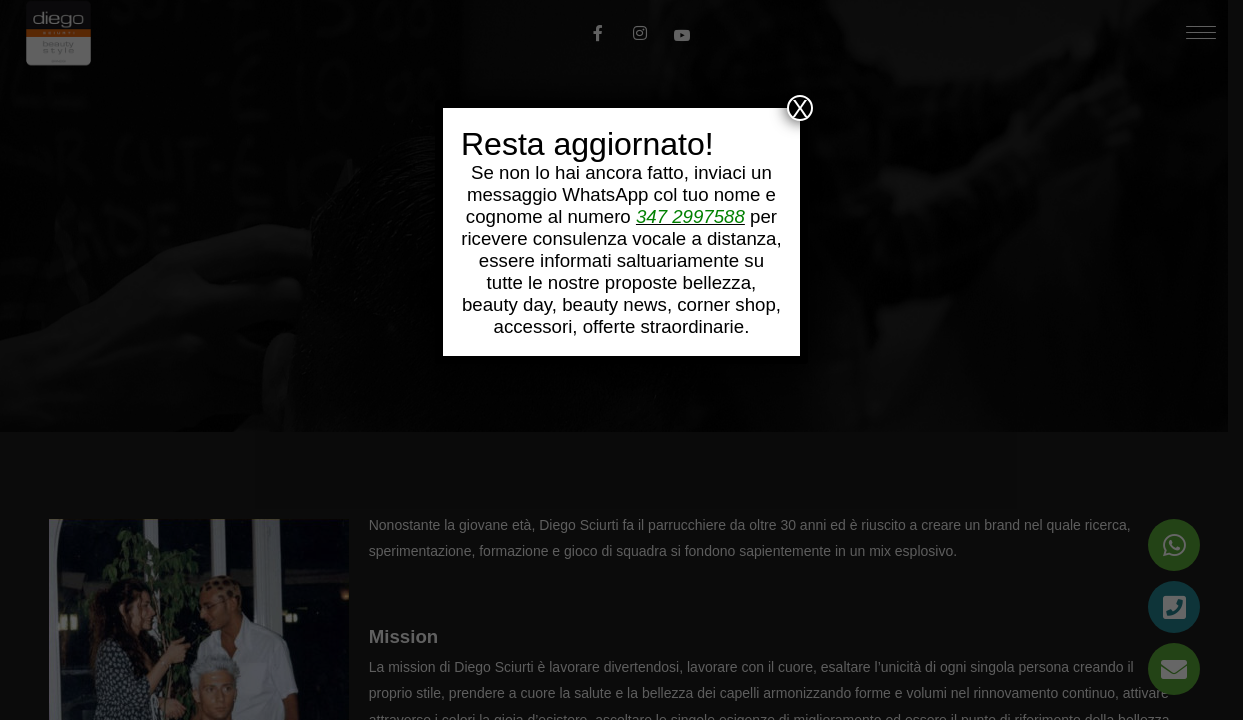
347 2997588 (690, 216)
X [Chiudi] (800, 108)
